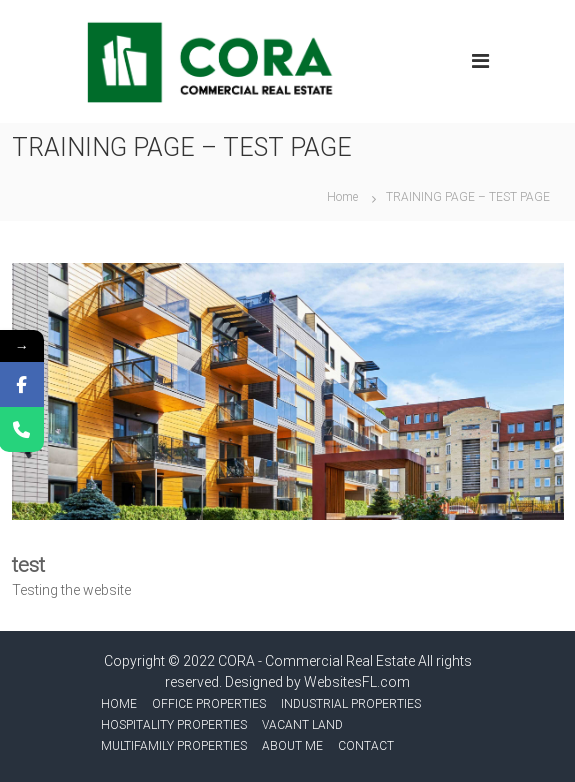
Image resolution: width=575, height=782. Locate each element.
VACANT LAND (302, 725)
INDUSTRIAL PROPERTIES (351, 704)
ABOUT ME (292, 746)
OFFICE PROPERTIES (209, 704)
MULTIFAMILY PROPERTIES (174, 746)
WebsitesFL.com (357, 682)
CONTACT (366, 746)
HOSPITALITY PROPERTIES (174, 725)
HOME (119, 704)
